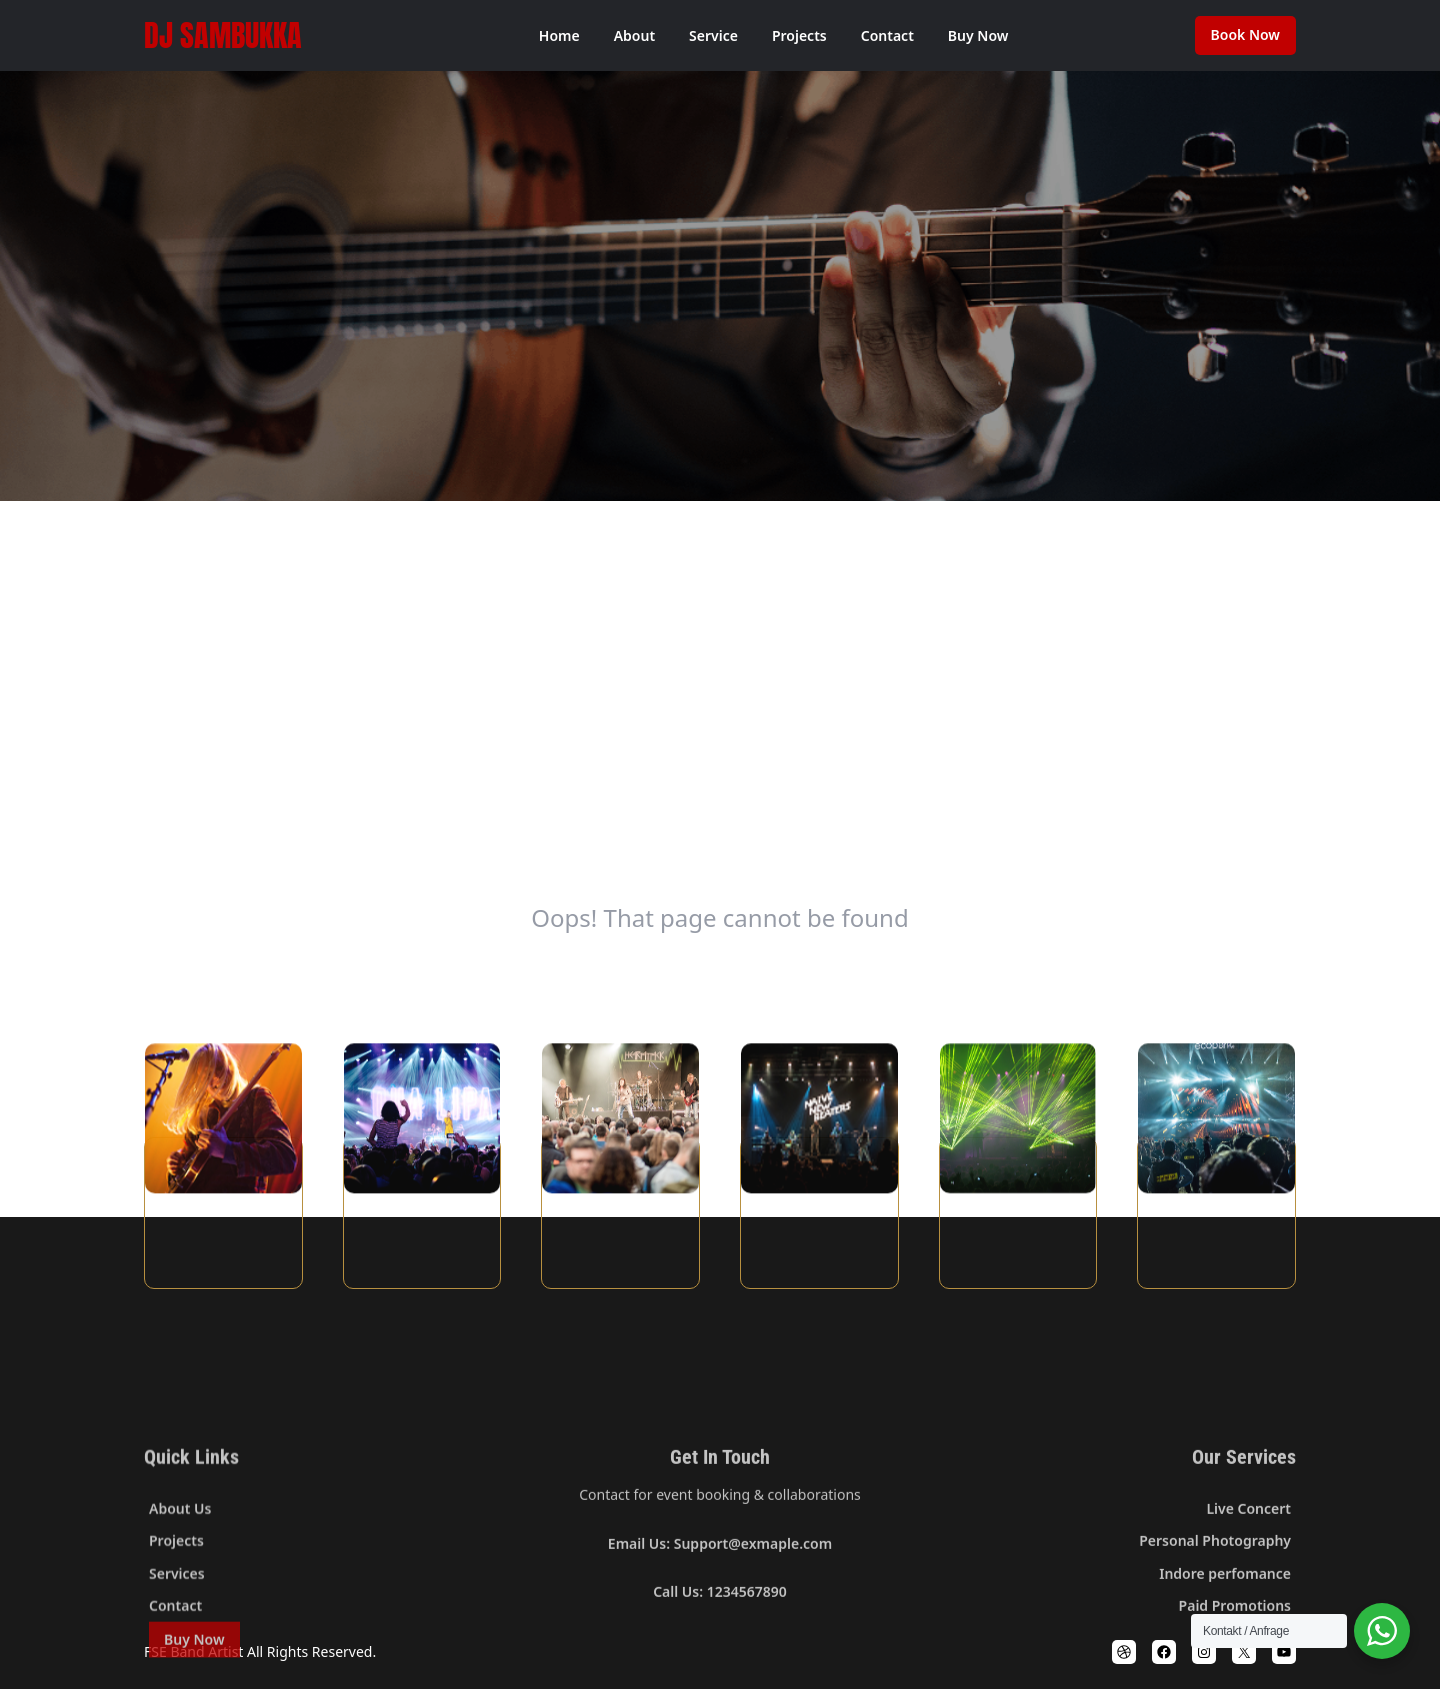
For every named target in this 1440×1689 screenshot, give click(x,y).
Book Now (1245, 34)
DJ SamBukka (223, 35)
